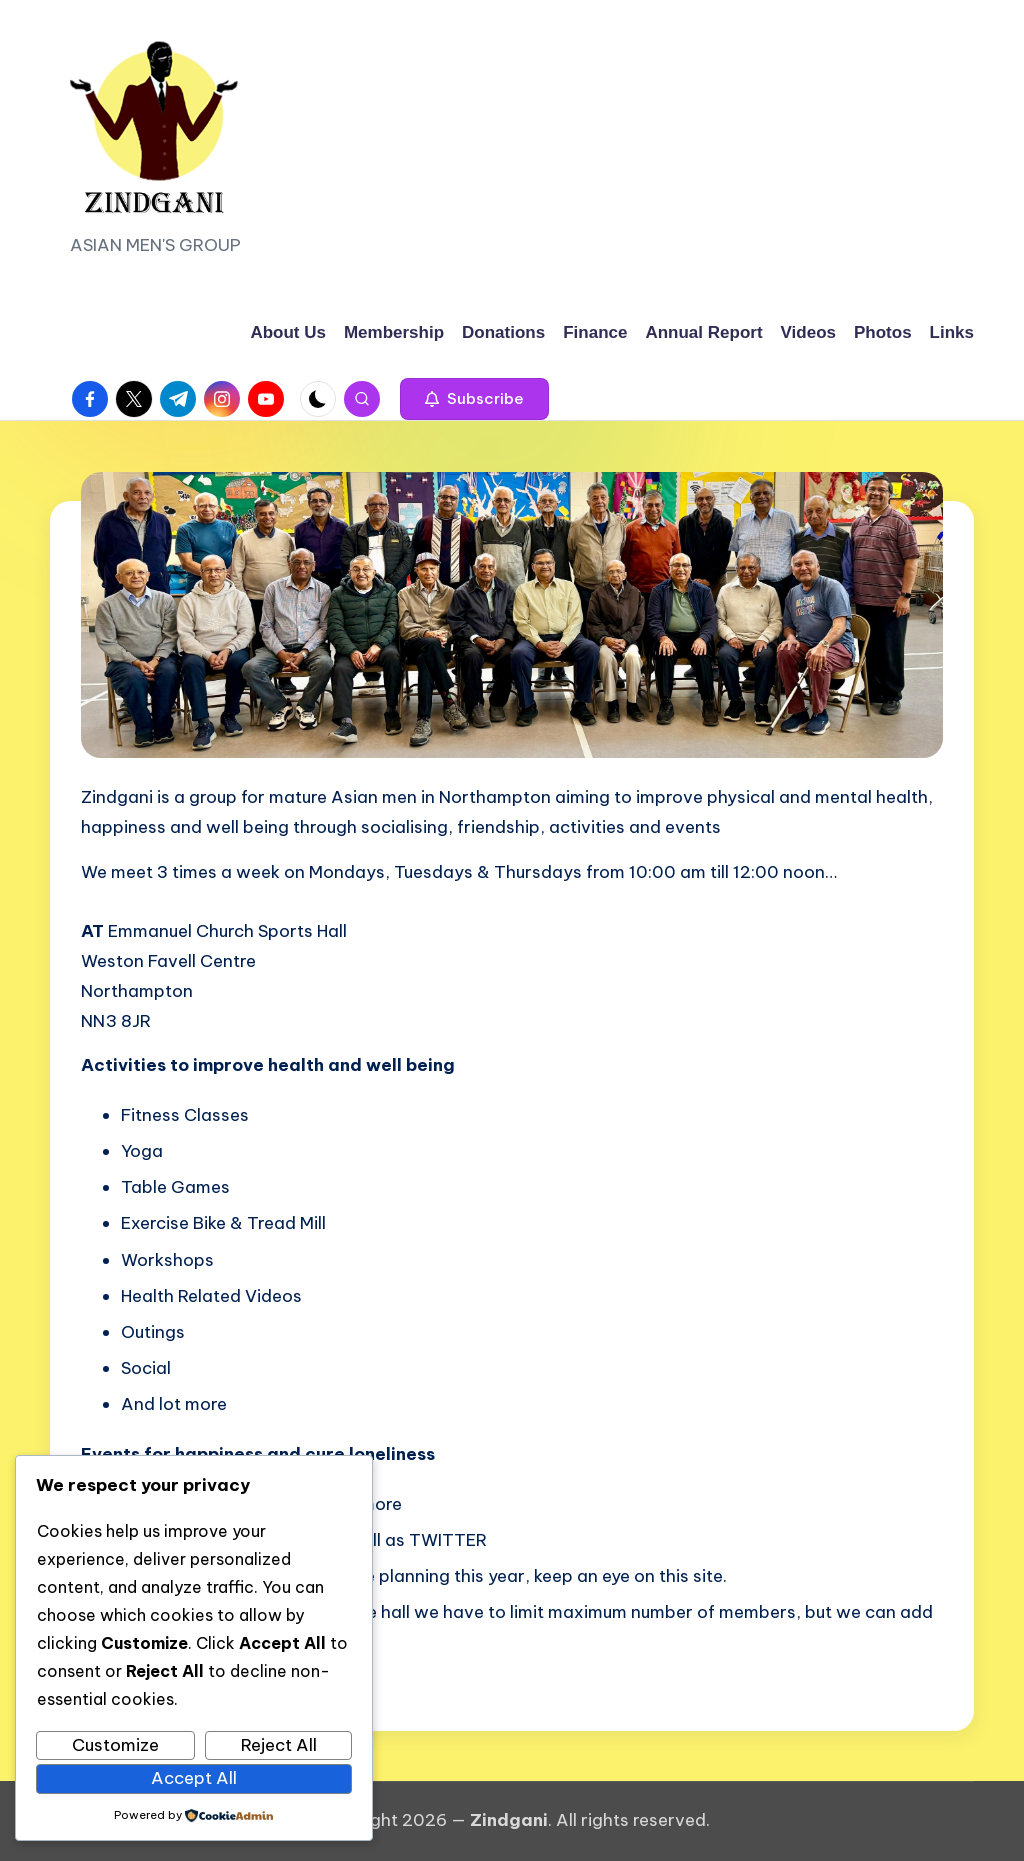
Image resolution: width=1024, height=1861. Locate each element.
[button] (474, 399)
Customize (115, 1745)
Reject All (279, 1745)
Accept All (194, 1778)
